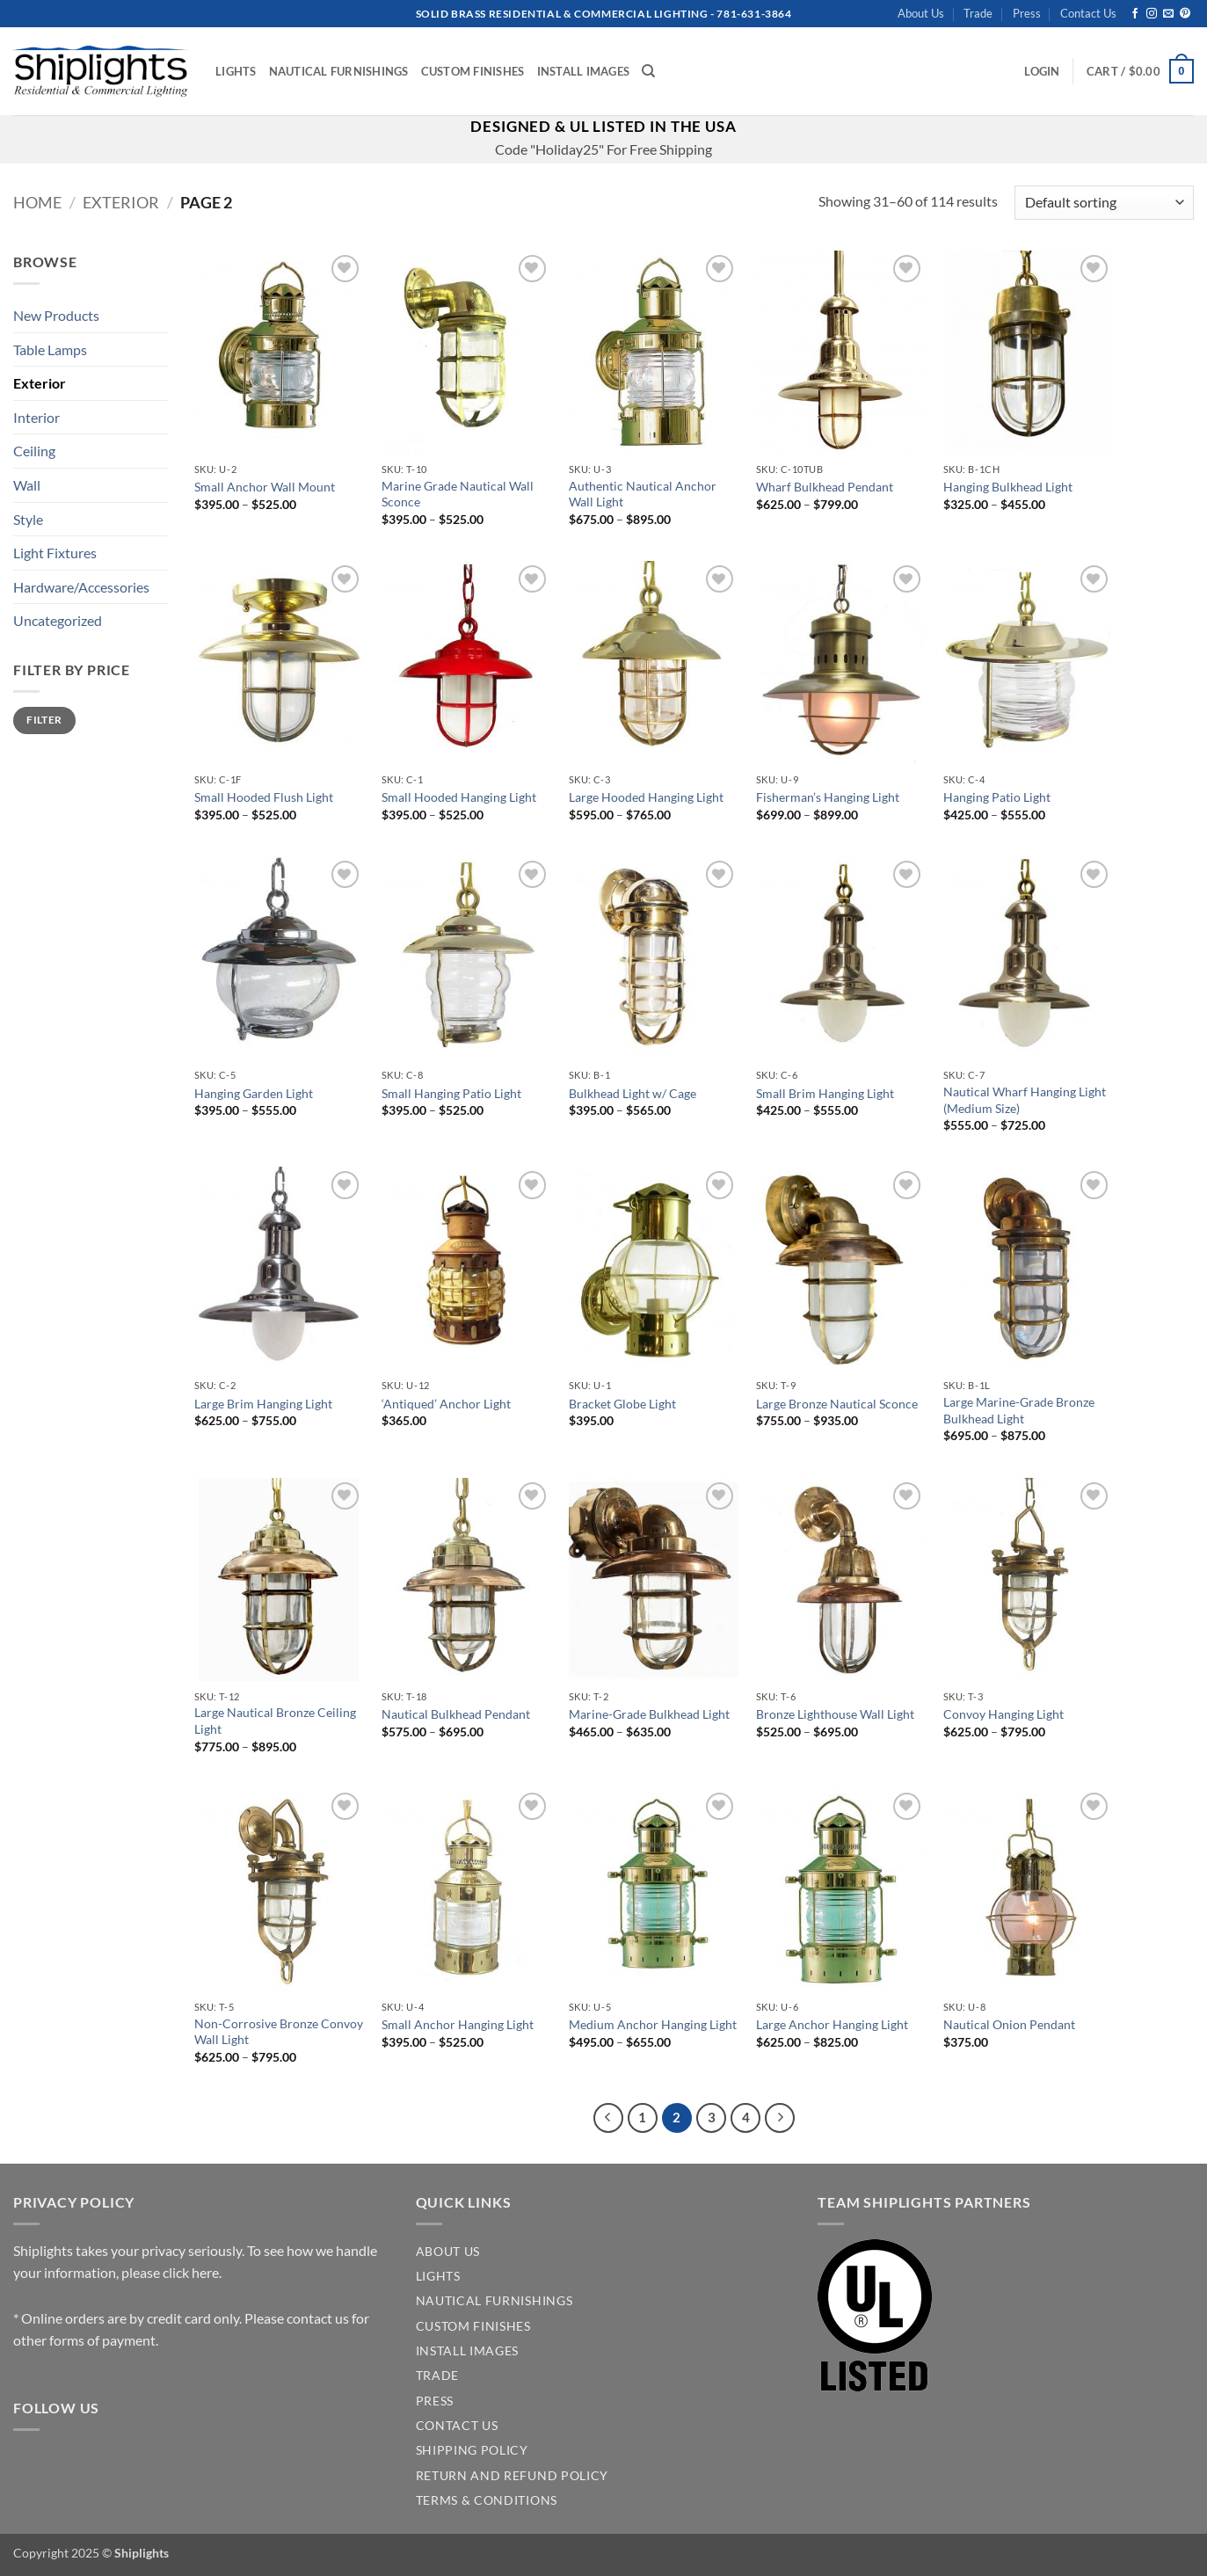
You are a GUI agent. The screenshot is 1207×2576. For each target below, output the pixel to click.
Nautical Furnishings (339, 71)
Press (1027, 13)
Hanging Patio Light (997, 797)
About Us (921, 13)
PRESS (435, 2401)
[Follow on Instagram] (1151, 14)
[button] (1041, 71)
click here (191, 2272)
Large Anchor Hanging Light (832, 2024)
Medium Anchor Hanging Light (653, 2024)
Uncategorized (57, 620)
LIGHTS (438, 2276)
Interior (36, 417)
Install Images (583, 71)
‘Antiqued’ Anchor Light (446, 1403)
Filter (44, 719)
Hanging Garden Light (253, 1093)
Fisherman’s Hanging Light (827, 797)
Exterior (121, 202)
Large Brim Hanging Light (263, 1403)
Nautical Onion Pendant (1009, 2024)
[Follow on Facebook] (1135, 14)
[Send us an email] (1168, 14)
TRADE (437, 2376)
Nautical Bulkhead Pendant (456, 1713)
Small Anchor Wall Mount (264, 486)
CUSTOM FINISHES (473, 2326)
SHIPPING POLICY (472, 2450)
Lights (236, 71)
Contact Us (1088, 13)
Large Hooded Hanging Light (646, 797)
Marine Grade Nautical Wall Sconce (458, 494)
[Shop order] (1104, 203)
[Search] (648, 71)
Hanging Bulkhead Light (1007, 486)
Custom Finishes (473, 71)
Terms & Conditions (486, 2500)
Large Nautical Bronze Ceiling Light (275, 1720)
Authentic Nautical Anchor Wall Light (642, 494)
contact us (318, 2318)
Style (28, 519)
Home (37, 202)
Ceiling (34, 450)
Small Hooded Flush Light (263, 797)
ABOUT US (448, 2252)
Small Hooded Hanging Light (459, 797)
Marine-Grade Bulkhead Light (649, 1713)
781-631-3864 (753, 13)
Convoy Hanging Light (1003, 1713)
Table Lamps (50, 349)
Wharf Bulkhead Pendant (824, 486)
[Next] (780, 2118)
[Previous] (608, 2118)
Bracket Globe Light (622, 1403)
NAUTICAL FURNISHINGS (494, 2301)
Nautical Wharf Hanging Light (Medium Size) (1024, 1100)
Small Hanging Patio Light (451, 1093)
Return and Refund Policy (512, 2476)
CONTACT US (457, 2426)
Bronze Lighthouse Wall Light (835, 1713)
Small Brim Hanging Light (825, 1093)
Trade (978, 13)
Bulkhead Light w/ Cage (632, 1093)
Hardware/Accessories (81, 587)
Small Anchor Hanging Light (458, 2024)
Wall (26, 485)
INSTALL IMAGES (468, 2351)
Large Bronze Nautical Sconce (837, 1403)
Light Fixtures (55, 552)
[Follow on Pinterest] (1185, 14)
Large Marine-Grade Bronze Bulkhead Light (1018, 1410)
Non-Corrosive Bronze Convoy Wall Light (278, 2032)
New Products (56, 315)
